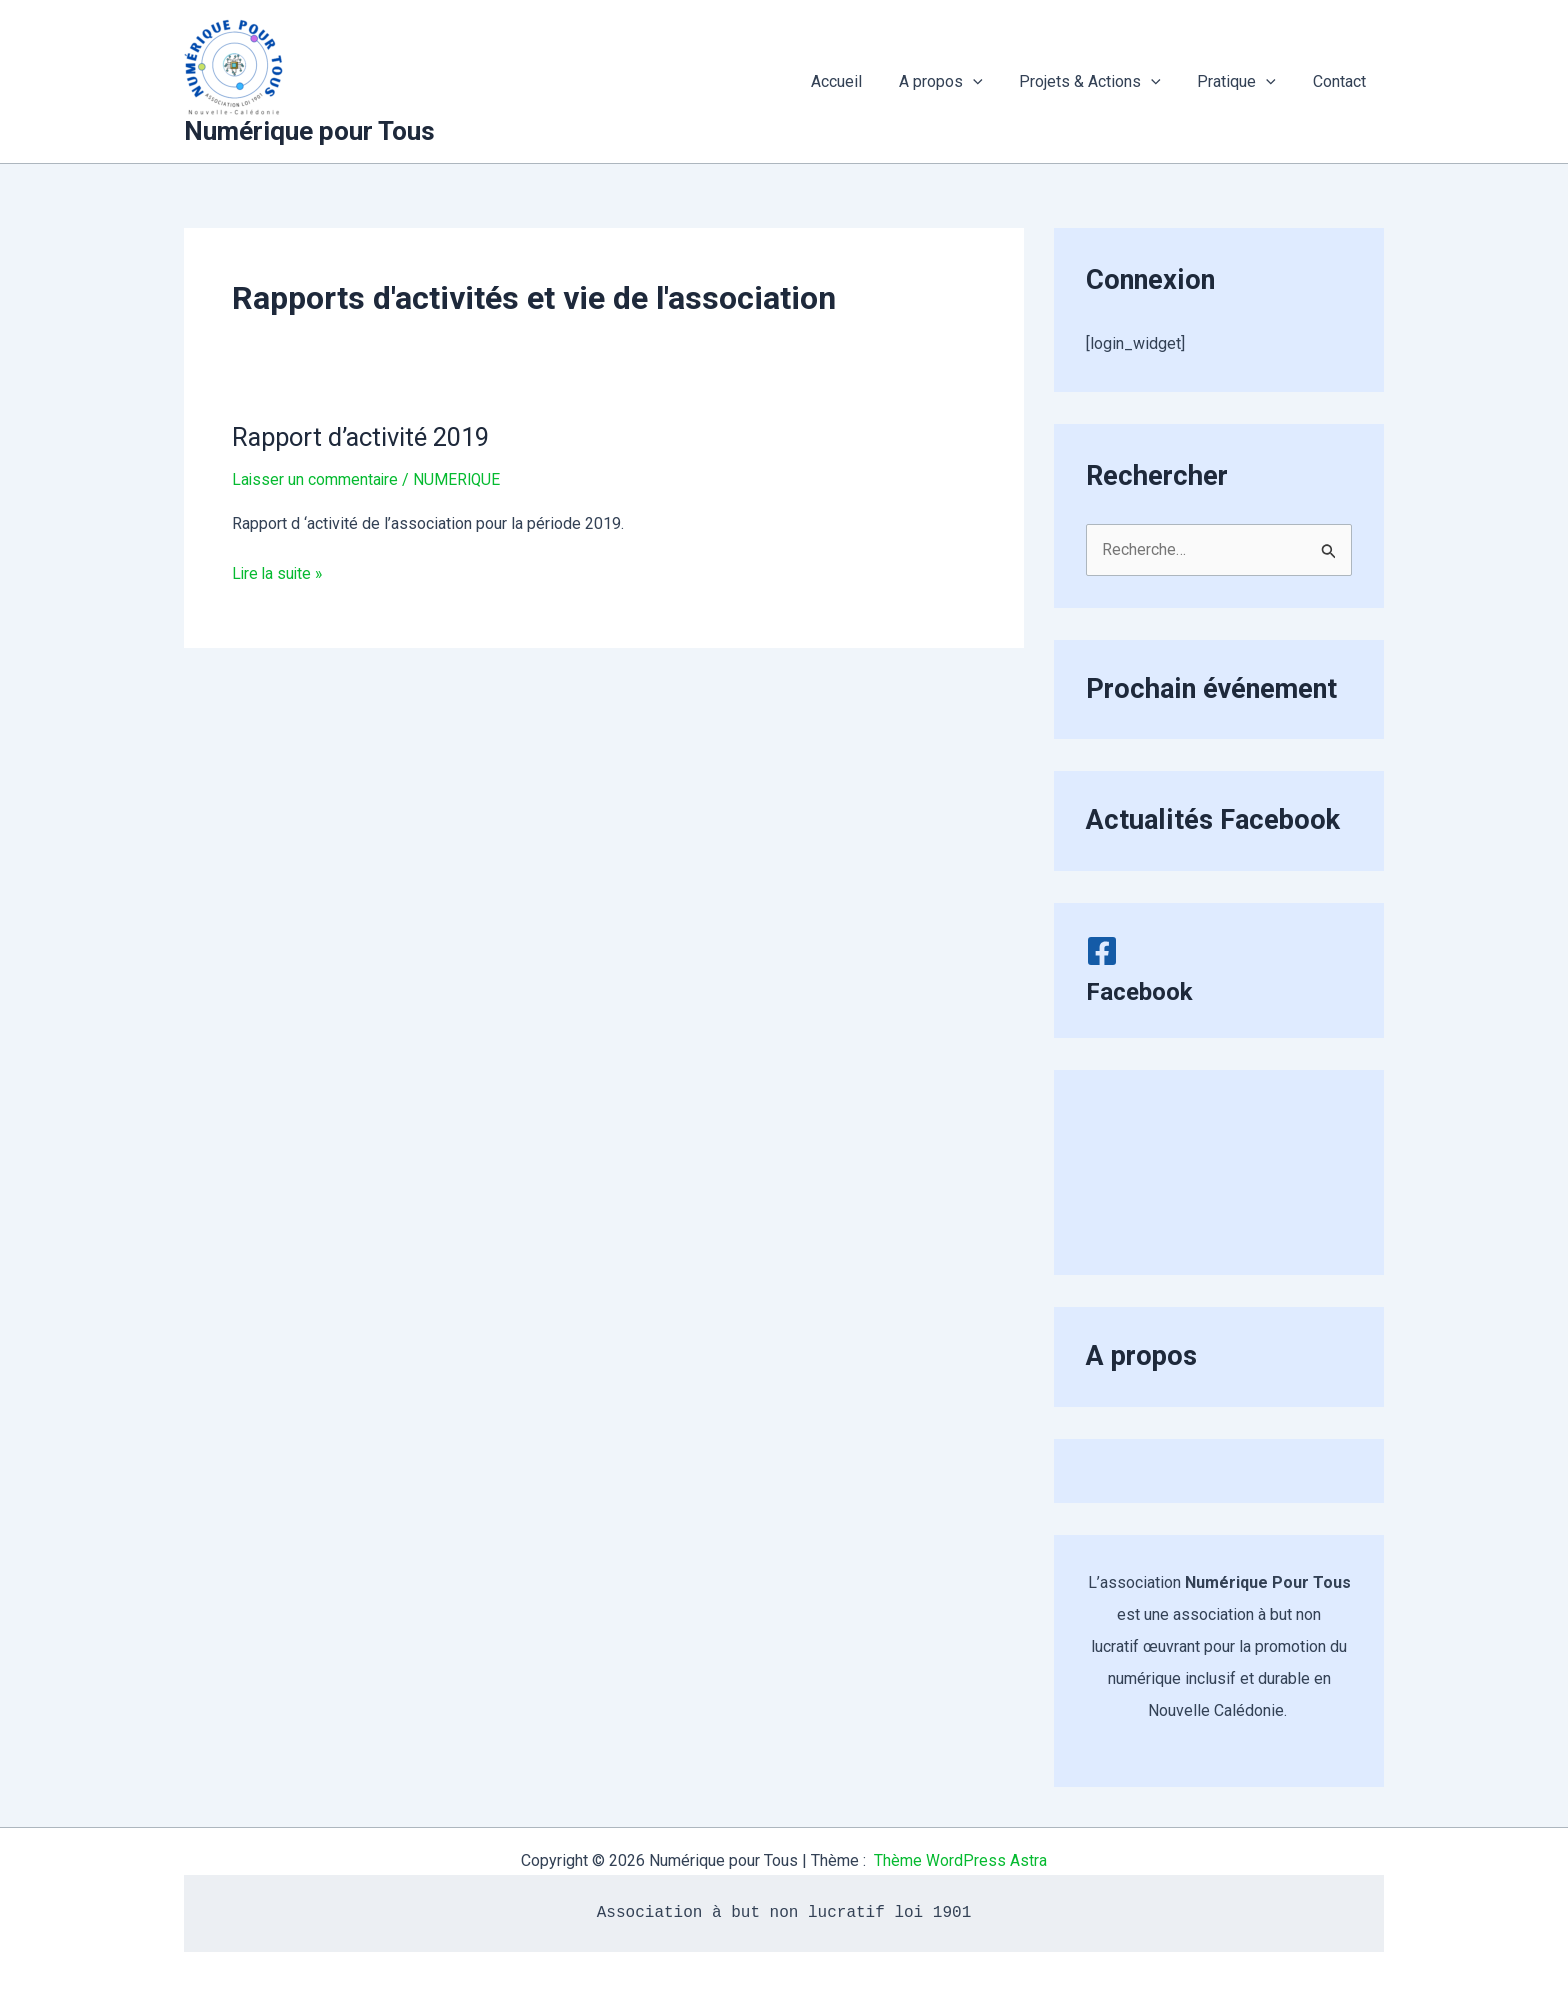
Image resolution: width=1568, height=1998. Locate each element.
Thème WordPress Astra (960, 1860)
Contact (1341, 81)
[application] (989, 82)
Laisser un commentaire (316, 479)
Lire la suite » (279, 574)
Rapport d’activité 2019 (365, 437)
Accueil (857, 81)
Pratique (1243, 82)
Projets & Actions (1102, 82)
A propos (957, 82)
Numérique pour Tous (309, 131)
